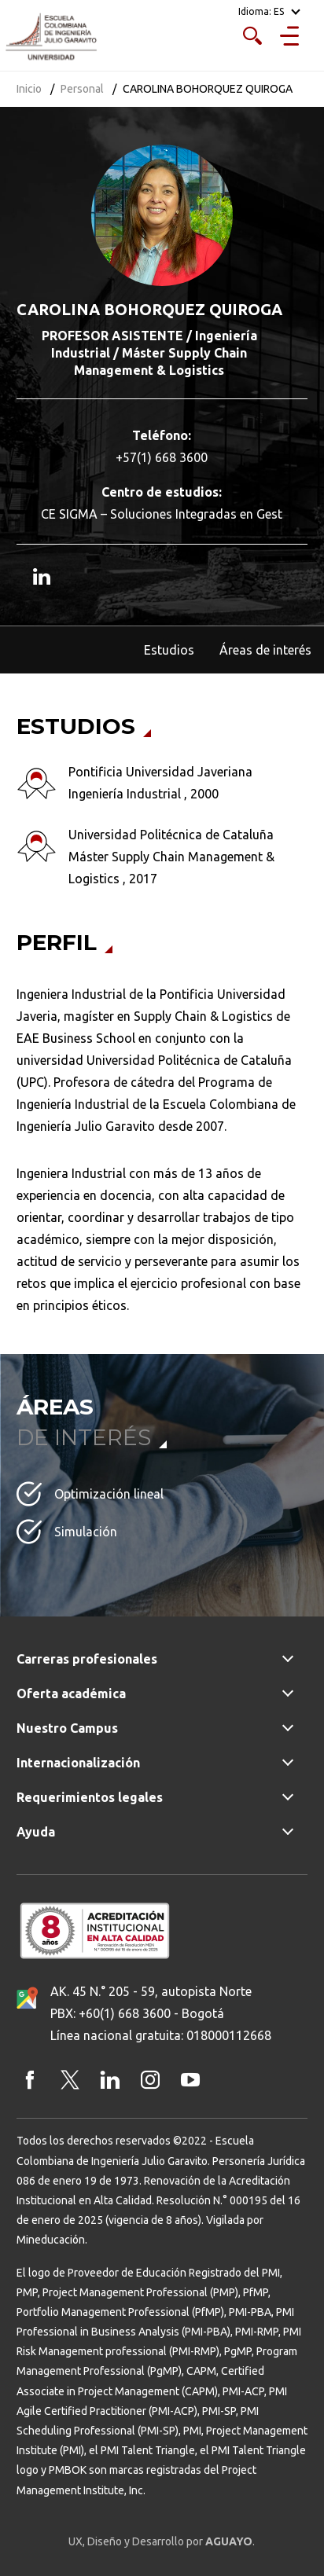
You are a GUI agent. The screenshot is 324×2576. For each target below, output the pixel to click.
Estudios (169, 650)
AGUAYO (228, 2541)
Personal (82, 89)
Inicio (29, 89)
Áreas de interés (265, 650)
